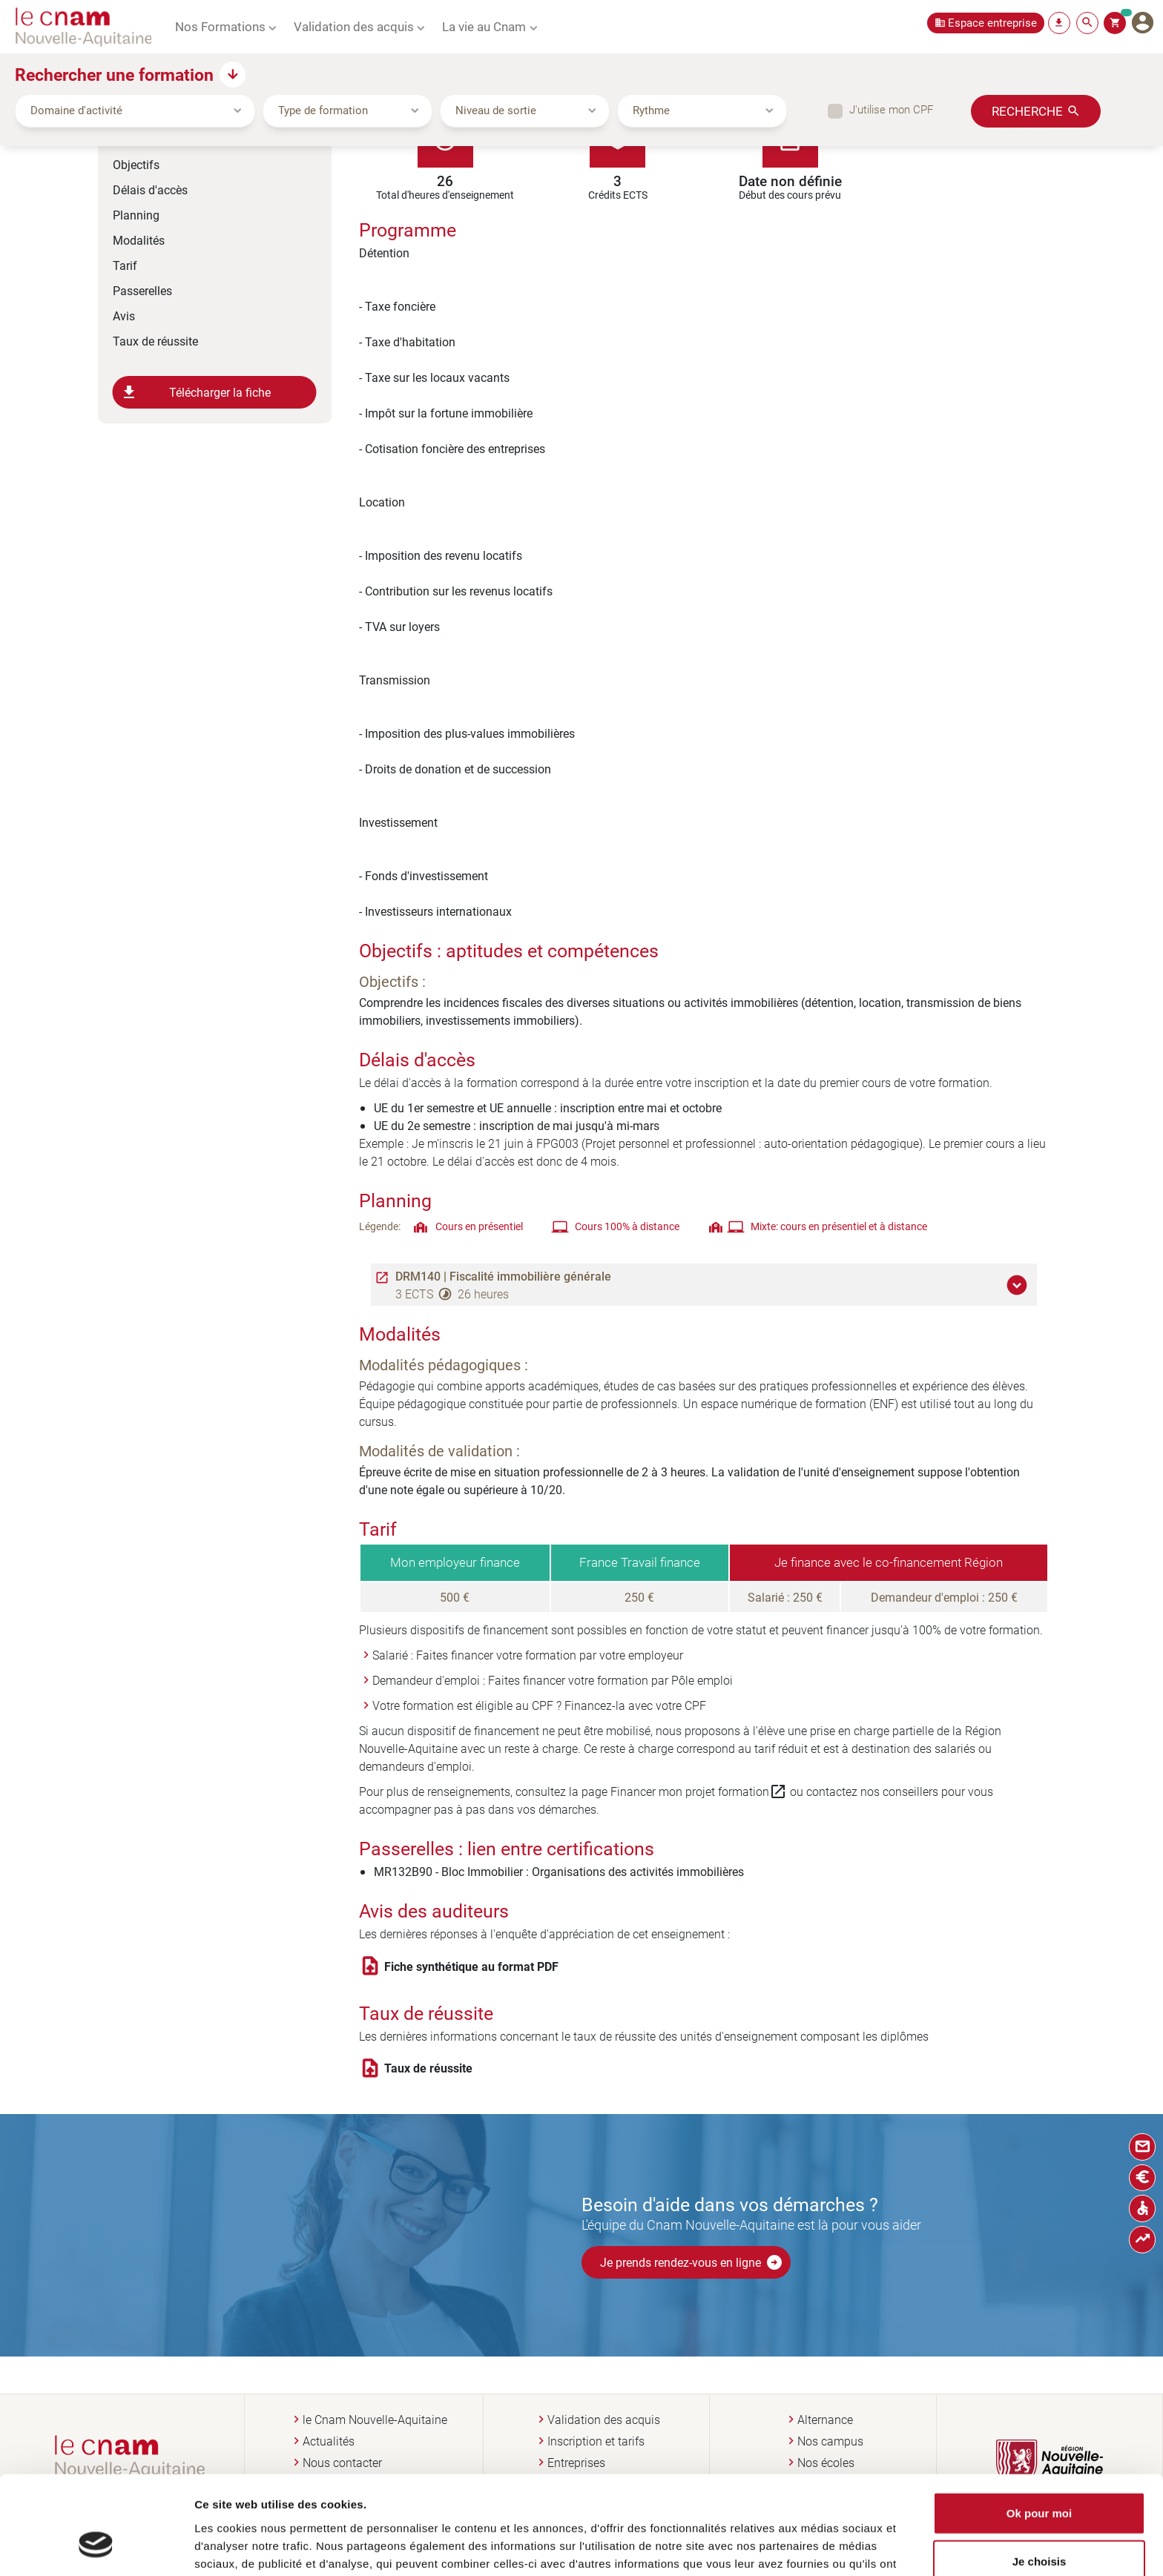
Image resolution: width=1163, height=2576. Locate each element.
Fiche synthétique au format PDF (471, 1966)
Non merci (1039, 2527)
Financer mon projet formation (698, 1791)
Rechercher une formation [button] (114, 74)
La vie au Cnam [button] (484, 26)
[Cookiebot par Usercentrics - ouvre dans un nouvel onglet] (96, 2547)
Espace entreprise (992, 23)
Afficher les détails (804, 2546)
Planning (136, 214)
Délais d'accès (150, 189)
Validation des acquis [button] (354, 26)
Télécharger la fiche (195, 392)
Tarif (125, 265)
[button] (1019, 1285)
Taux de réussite (155, 341)
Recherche (1027, 110)
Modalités (139, 240)
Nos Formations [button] (220, 26)
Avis (124, 315)
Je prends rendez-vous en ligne (691, 2262)
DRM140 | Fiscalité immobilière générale (503, 1276)
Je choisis (1039, 2479)
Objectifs (136, 164)
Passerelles (142, 290)
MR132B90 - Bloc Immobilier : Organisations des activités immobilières (559, 1871)
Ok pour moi (1039, 2430)
